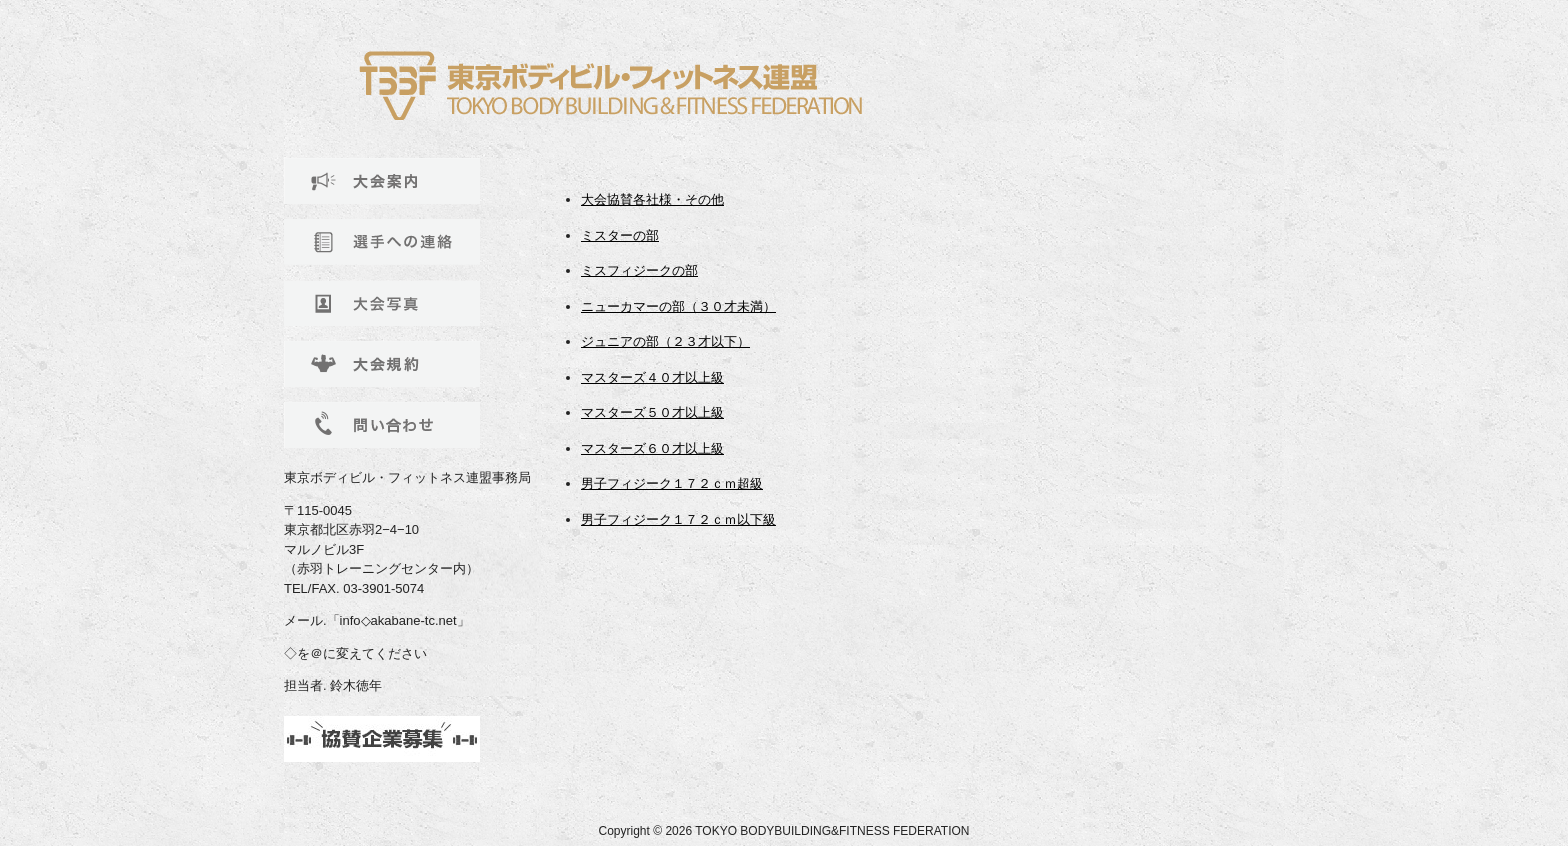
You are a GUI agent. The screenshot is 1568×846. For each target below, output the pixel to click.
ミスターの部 (620, 235)
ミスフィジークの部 (639, 270)
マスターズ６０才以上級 (652, 448)
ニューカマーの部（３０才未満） (678, 306)
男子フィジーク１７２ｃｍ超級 (672, 483)
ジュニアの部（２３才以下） (665, 341)
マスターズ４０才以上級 (652, 377)
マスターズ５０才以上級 (652, 412)
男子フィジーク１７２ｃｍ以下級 (678, 519)
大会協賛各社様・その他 (652, 199)
